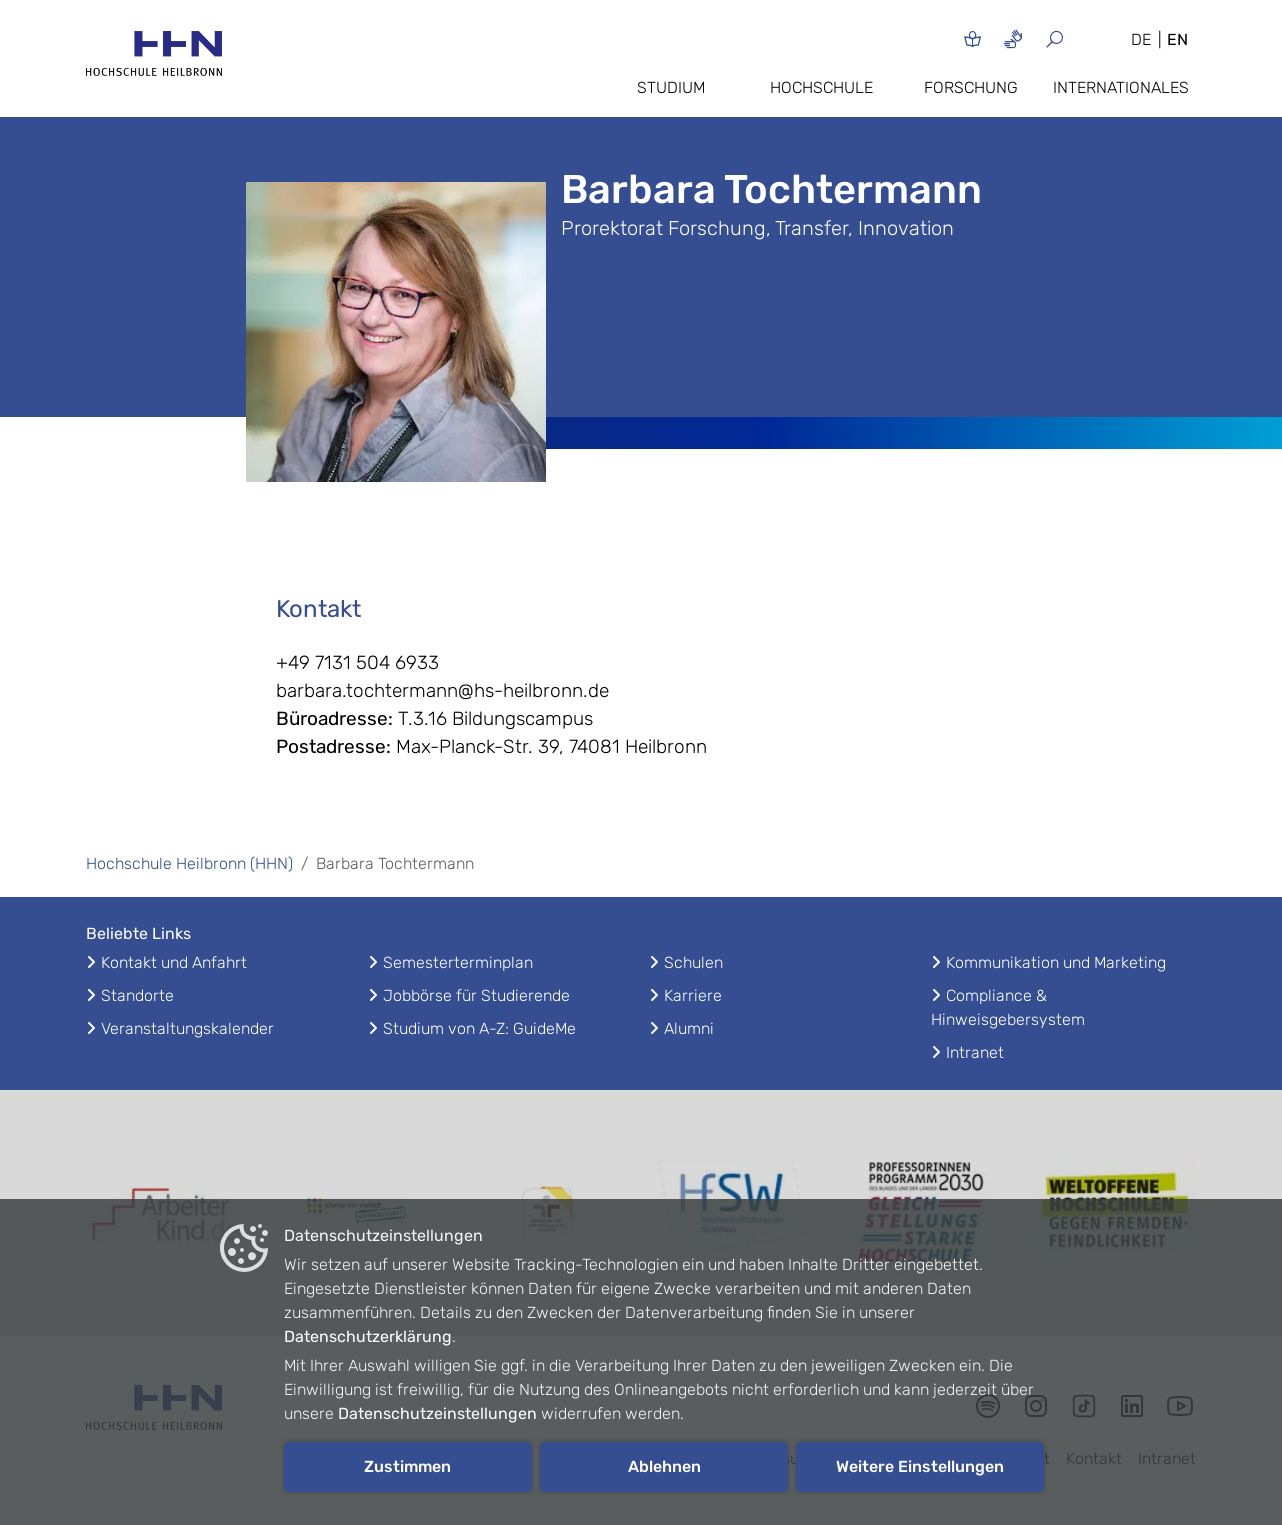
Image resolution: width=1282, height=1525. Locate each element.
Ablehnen (664, 1466)
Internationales (1121, 87)
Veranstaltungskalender (187, 1028)
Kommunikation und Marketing (1056, 962)
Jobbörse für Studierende (476, 995)
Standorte (137, 995)
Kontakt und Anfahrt (174, 962)
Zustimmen (407, 1466)
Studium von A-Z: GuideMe (479, 1028)
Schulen (693, 962)
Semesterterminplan (458, 962)
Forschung (971, 87)
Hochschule (821, 87)
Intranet (975, 1052)
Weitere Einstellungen (920, 1466)
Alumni (689, 1028)
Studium (671, 87)
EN (1177, 39)
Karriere (693, 995)
